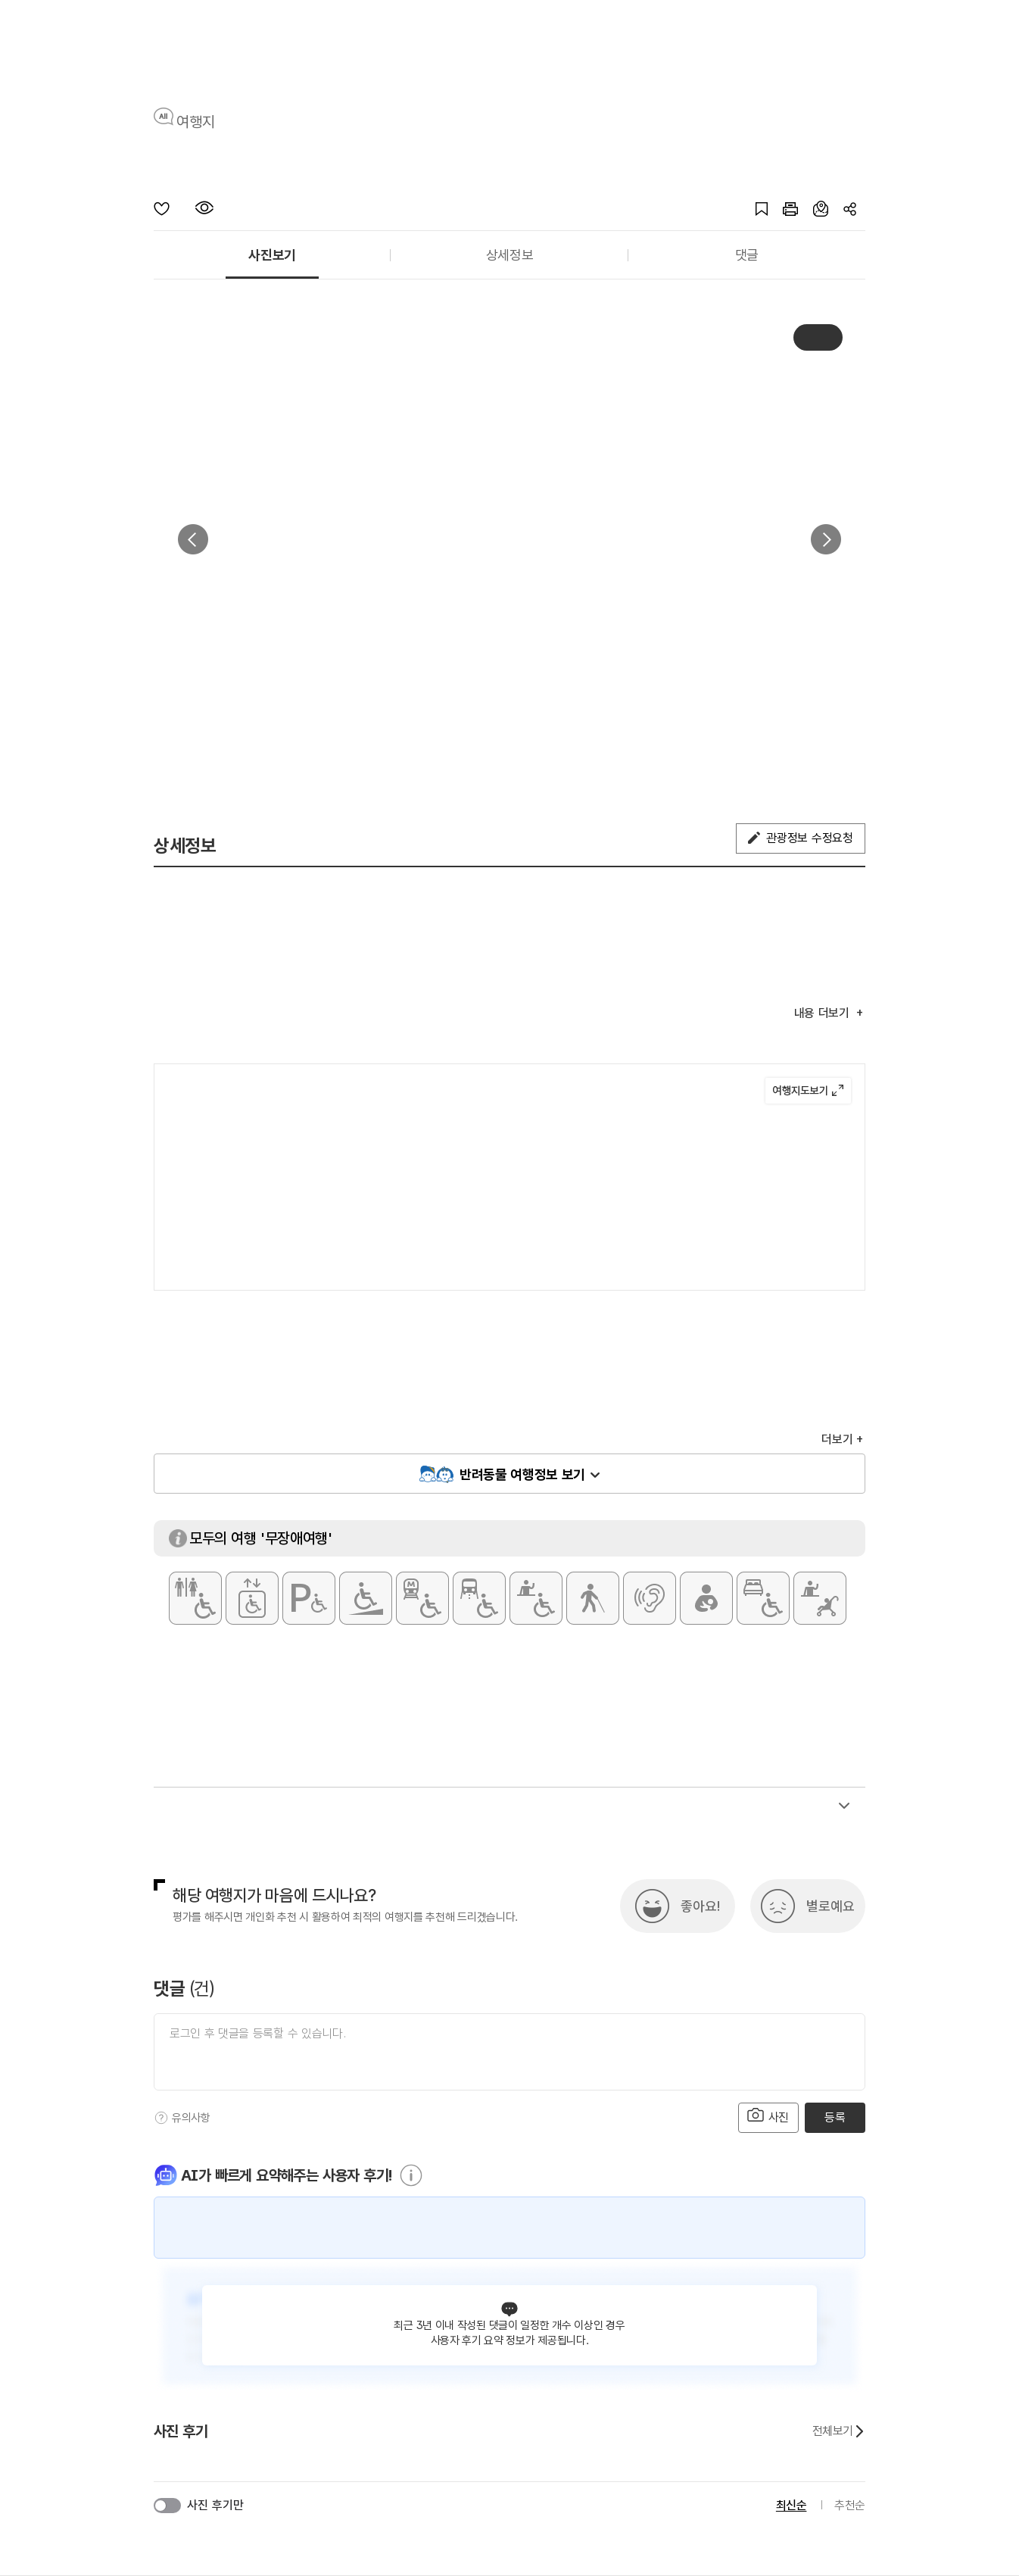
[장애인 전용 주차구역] (308, 1598)
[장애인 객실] (763, 1598)
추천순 (849, 2505)
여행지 (195, 122)
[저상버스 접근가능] (479, 1598)
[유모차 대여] (819, 1598)
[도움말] (161, 2117)
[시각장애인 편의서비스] (592, 1598)
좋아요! (700, 1906)
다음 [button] (826, 539)
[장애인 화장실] (195, 1598)
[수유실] (706, 1598)
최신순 (791, 2505)
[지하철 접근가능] (422, 1598)
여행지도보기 (808, 1091)
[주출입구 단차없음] (365, 1598)
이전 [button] (193, 539)
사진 (768, 2116)
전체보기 (838, 2431)
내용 (823, 1013)
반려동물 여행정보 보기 (522, 1474)
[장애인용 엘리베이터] (252, 1598)
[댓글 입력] (509, 2052)
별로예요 (830, 1906)
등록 (834, 2117)
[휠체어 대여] (536, 1598)
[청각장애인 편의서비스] (649, 1598)
